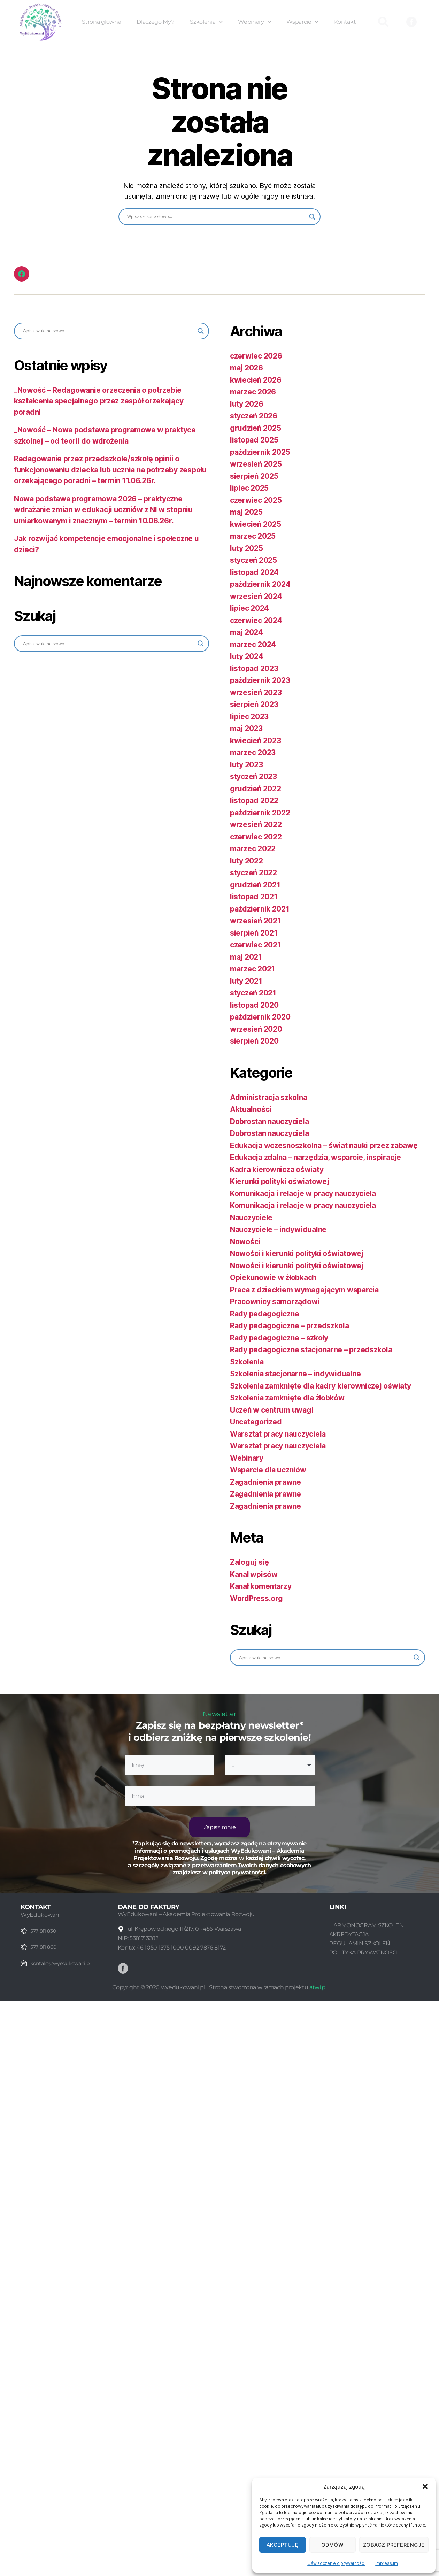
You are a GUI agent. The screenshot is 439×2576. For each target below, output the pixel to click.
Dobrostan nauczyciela (269, 1121)
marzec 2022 (253, 848)
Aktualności (250, 1109)
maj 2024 (246, 632)
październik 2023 (260, 680)
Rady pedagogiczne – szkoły (279, 1337)
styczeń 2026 (253, 416)
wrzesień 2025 (256, 464)
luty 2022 (246, 860)
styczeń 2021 (253, 993)
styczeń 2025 (253, 560)
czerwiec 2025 (256, 500)
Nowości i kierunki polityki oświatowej (297, 1253)
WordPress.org (256, 1598)
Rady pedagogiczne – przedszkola (289, 1325)
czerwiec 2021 (255, 944)
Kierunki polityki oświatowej (279, 1181)
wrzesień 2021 (255, 920)
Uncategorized (256, 1421)
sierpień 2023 (254, 704)
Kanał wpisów (254, 1574)
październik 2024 (260, 584)
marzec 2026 (253, 391)
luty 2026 (246, 404)
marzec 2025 (253, 536)
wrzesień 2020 (256, 1029)
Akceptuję (283, 2545)
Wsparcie (302, 21)
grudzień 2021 (255, 885)
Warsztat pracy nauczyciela (278, 1434)
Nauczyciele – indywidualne (278, 1229)
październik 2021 (260, 909)
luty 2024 (246, 656)
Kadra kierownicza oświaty (276, 1169)
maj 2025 (246, 512)
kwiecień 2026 (256, 380)
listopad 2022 (254, 800)
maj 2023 (246, 728)
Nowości (245, 1241)
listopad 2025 (254, 440)
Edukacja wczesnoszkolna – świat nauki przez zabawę (324, 1145)
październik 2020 (260, 1017)
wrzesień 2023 (256, 692)
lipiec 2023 (249, 716)
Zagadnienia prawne (265, 1482)
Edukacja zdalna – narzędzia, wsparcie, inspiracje (315, 1157)
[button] (425, 2486)
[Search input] (216, 217)
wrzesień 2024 (256, 596)
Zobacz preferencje (394, 2545)
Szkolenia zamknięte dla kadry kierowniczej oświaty (320, 1386)
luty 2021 (246, 981)
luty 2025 (246, 548)
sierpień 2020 (254, 1041)
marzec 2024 (253, 644)
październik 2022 (260, 812)
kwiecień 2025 (255, 524)
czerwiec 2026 (256, 356)
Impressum (386, 2563)
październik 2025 (260, 452)
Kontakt (345, 21)
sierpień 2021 (254, 933)
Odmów (332, 2545)
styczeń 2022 (253, 872)
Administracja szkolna (268, 1097)
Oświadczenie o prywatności (336, 2563)
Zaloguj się (249, 1562)
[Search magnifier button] (312, 217)
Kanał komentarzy (261, 1586)
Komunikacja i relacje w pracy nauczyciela (303, 1193)
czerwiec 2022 (256, 836)
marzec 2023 (253, 752)
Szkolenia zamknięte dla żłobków (287, 1397)
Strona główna (101, 21)
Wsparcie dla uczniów (268, 1470)
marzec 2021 (252, 968)
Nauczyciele (251, 1217)
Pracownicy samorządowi (274, 1301)
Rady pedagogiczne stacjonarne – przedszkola (311, 1349)
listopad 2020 (254, 1005)
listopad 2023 (254, 668)
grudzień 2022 (255, 788)
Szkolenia (206, 21)
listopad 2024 (254, 572)
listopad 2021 (254, 896)
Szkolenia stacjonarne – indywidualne (295, 1373)
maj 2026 (246, 367)
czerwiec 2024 (256, 620)
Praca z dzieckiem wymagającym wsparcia (304, 1289)
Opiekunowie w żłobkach (273, 1277)
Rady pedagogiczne (264, 1313)
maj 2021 (246, 957)
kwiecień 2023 (255, 740)
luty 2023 (246, 764)
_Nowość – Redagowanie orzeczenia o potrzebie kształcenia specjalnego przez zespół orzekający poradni (98, 401)
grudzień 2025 (255, 428)
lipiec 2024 (249, 608)
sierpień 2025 (254, 476)
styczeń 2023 (253, 776)
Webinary (254, 21)
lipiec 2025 (249, 488)
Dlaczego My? (155, 21)
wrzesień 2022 (256, 824)
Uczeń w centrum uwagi (271, 1410)
